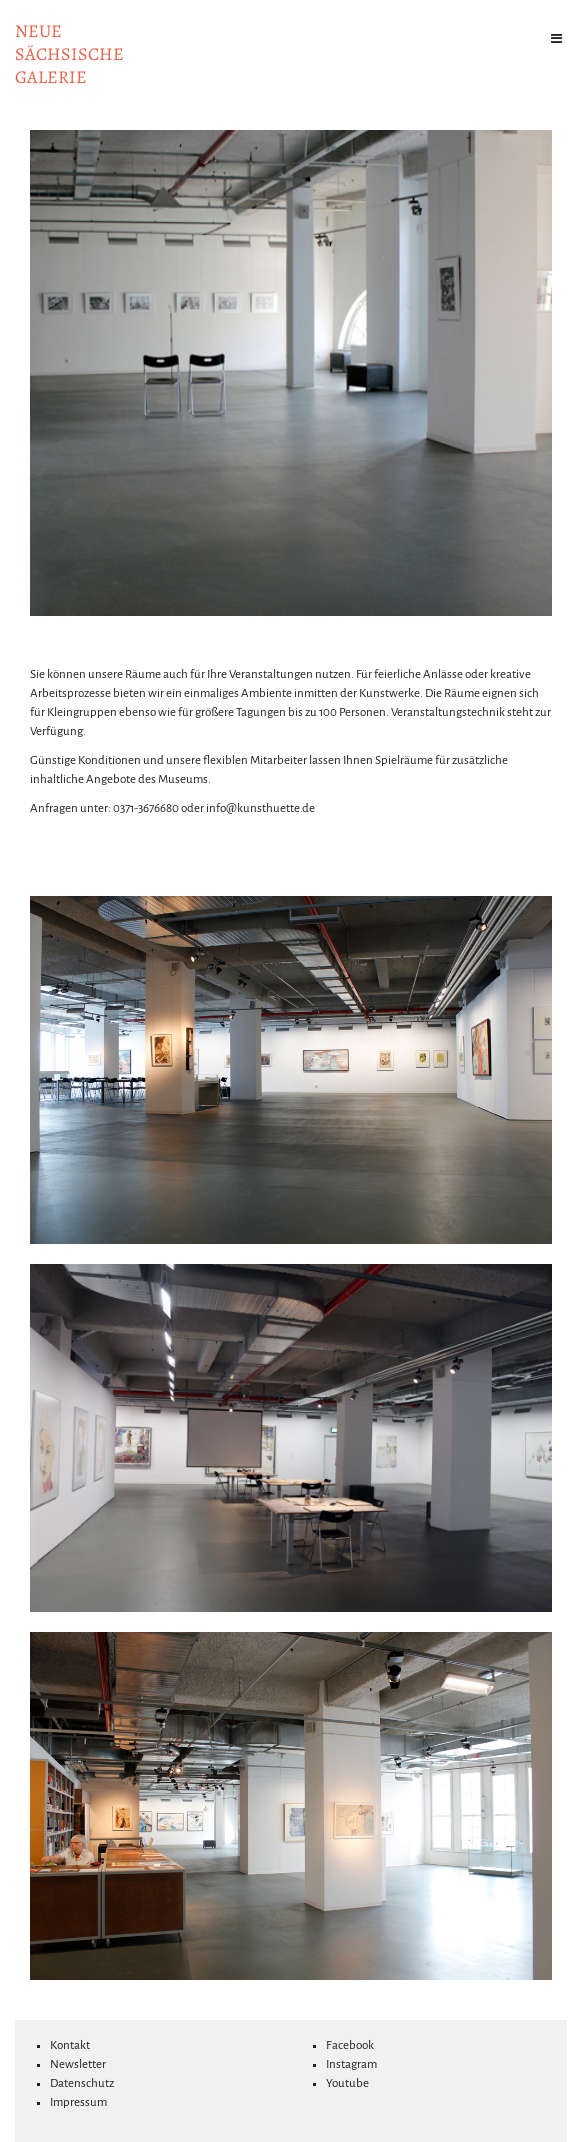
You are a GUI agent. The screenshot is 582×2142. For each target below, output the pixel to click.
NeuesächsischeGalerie (69, 54)
